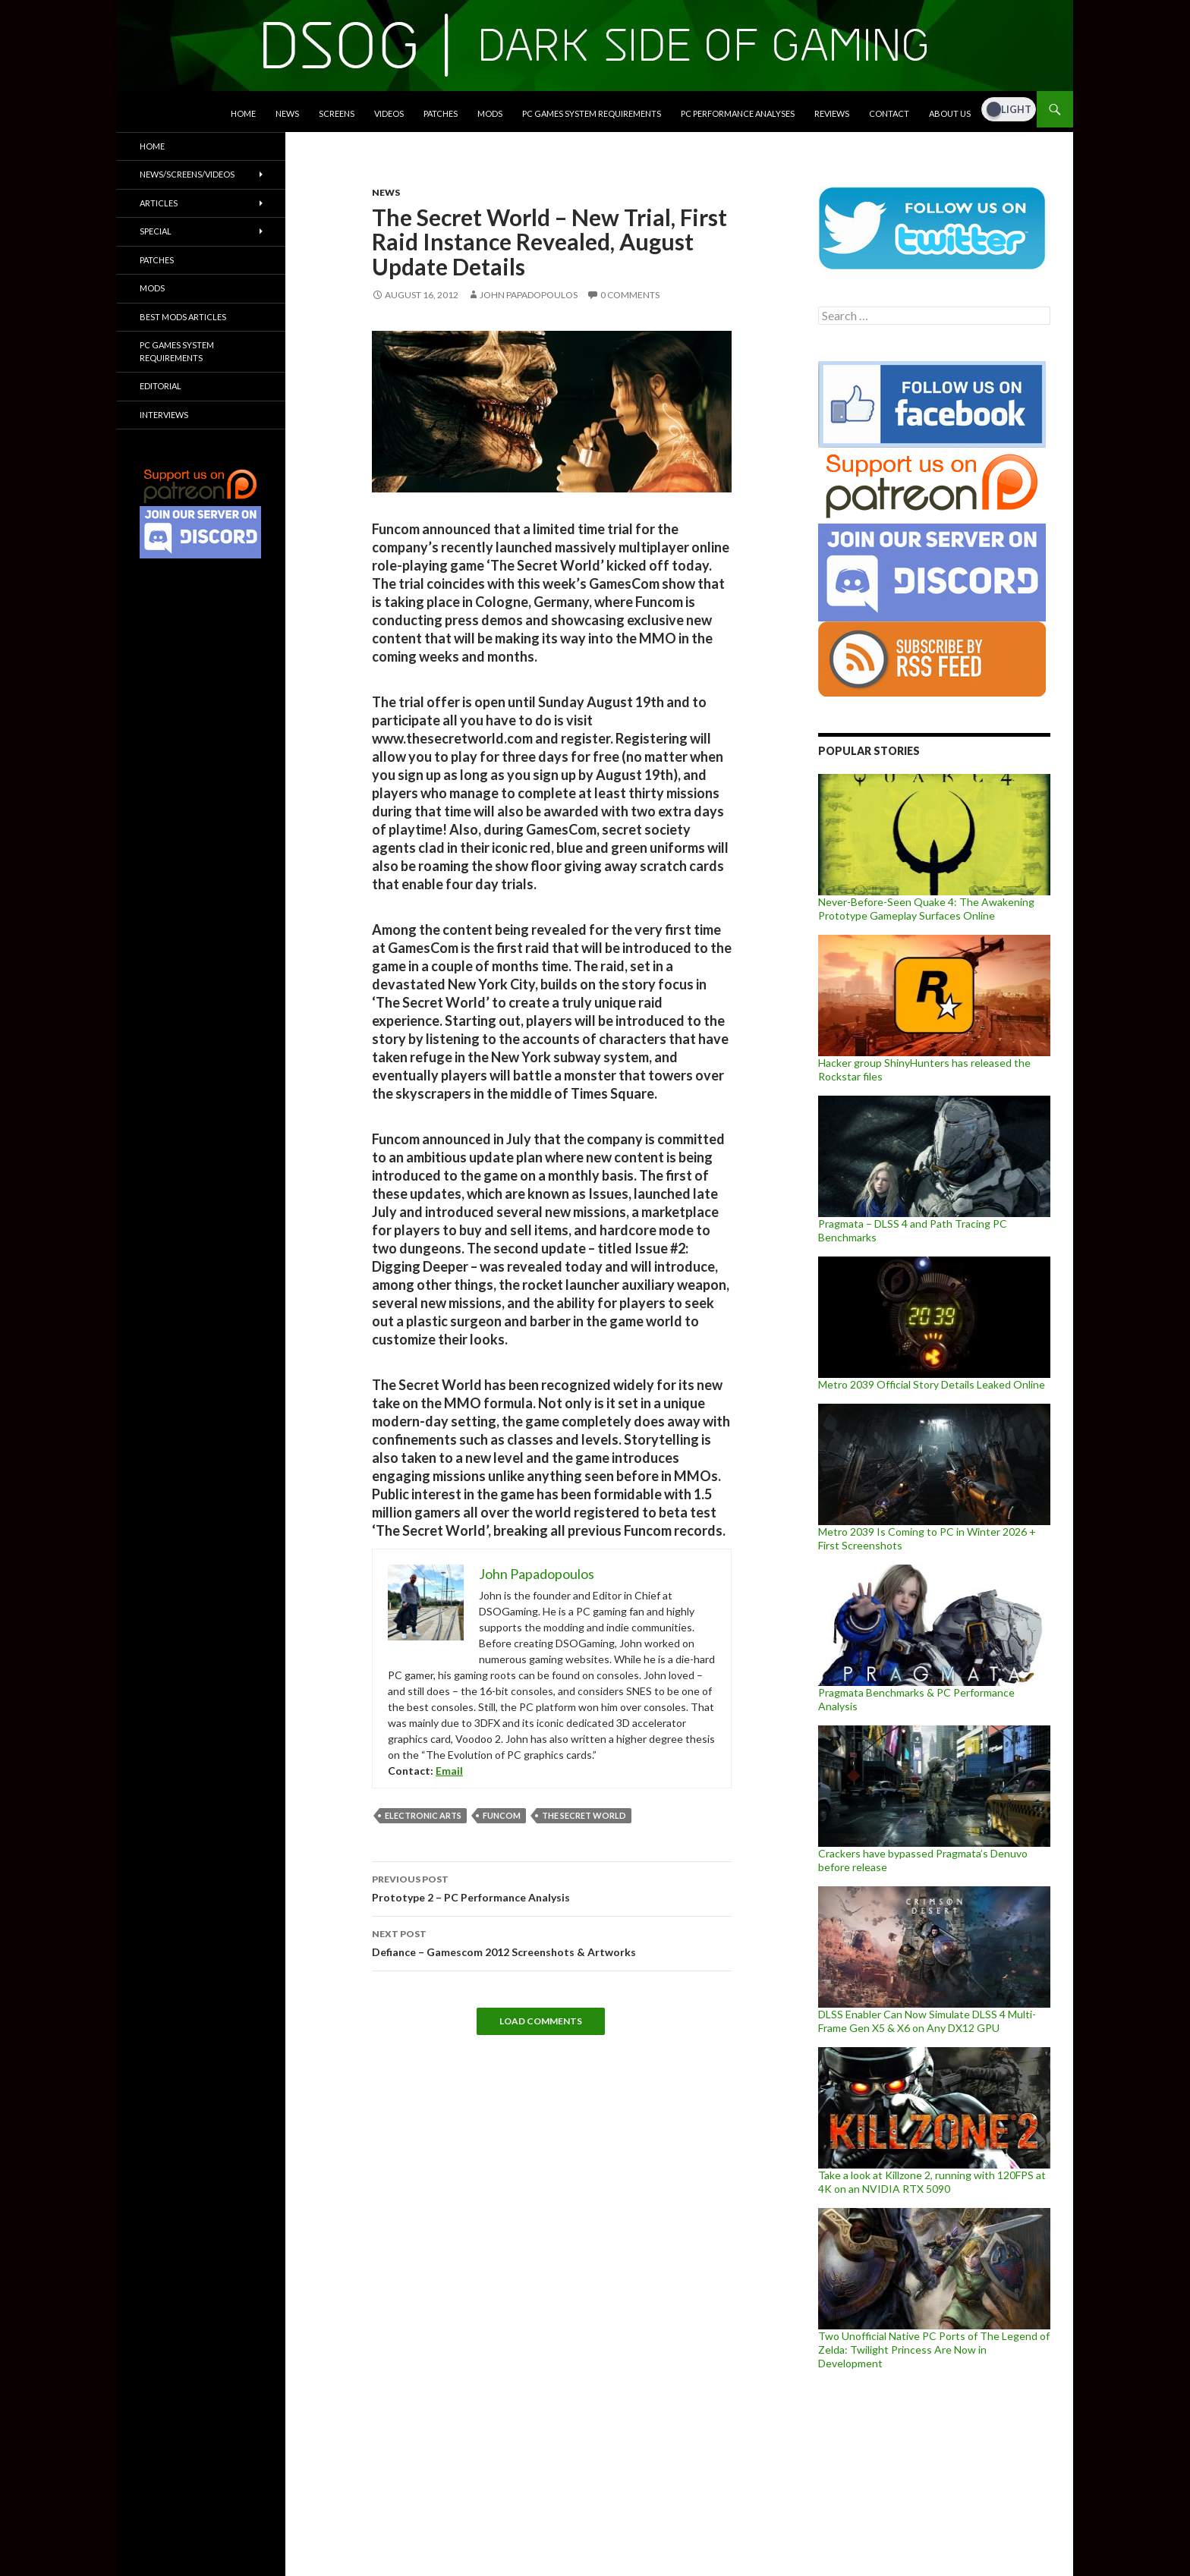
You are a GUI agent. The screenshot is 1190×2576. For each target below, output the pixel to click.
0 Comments (630, 294)
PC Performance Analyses (738, 113)
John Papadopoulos (529, 294)
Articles (159, 203)
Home (243, 113)
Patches (440, 113)
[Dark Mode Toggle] (1008, 109)
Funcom (502, 1815)
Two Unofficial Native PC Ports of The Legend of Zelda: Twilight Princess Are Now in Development (934, 2349)
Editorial (160, 386)
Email (449, 1770)
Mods (489, 113)
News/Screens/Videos (187, 174)
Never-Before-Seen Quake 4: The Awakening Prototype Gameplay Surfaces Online (926, 908)
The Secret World (584, 1815)
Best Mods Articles (183, 317)
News (287, 113)
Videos (389, 113)
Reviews (831, 113)
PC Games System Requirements (591, 113)
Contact (889, 113)
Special (156, 231)
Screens (336, 113)
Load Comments (540, 2021)
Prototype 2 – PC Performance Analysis (552, 1887)
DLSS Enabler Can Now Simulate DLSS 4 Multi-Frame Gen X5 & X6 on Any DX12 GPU (927, 2021)
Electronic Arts (423, 1815)
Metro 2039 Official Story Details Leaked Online (931, 1384)
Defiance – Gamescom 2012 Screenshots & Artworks (552, 1941)
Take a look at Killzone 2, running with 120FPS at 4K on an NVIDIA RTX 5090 (932, 2182)
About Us (950, 113)
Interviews (164, 415)
